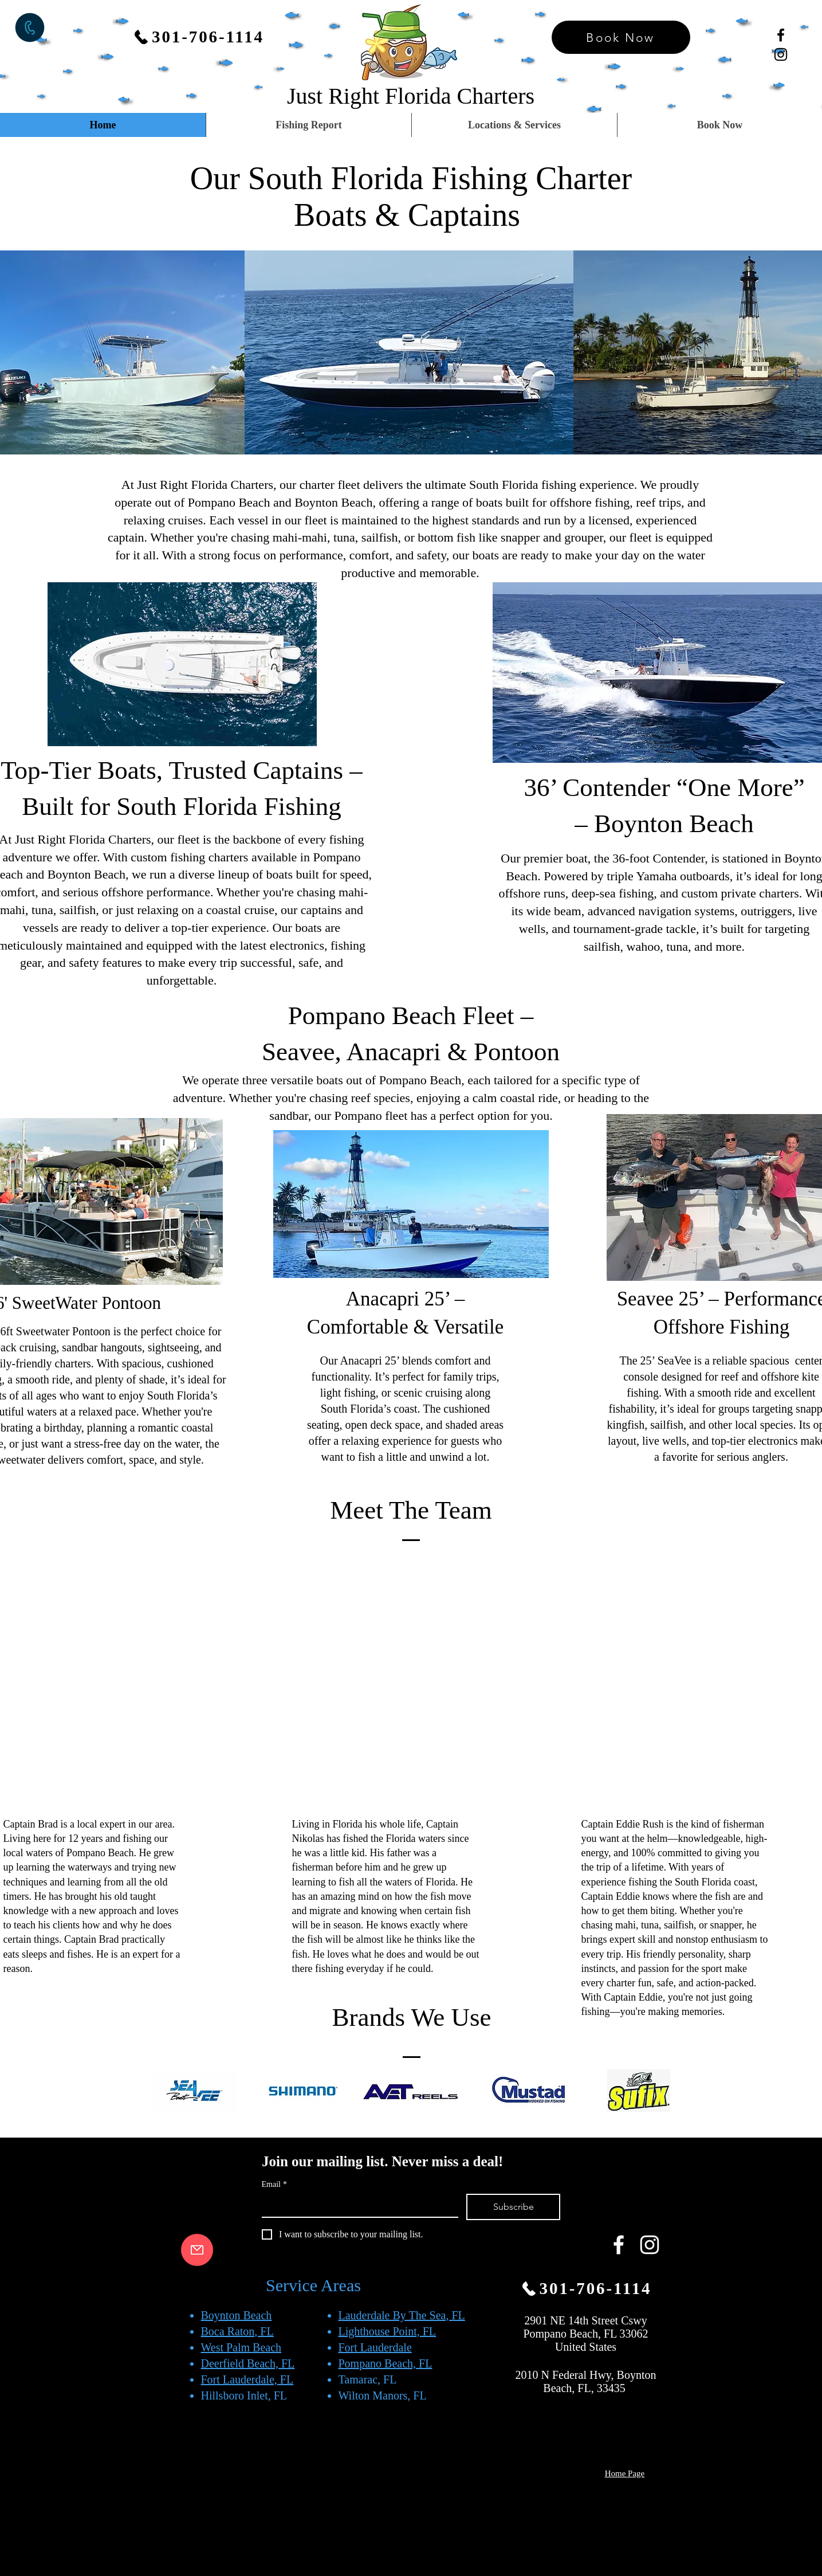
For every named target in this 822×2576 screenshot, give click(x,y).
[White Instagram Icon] (649, 2244)
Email (274, 2184)
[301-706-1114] (198, 37)
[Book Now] (621, 37)
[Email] (356, 2205)
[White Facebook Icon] (618, 2244)
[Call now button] (29, 27)
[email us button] (197, 2250)
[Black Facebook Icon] (780, 35)
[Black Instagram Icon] (780, 54)
